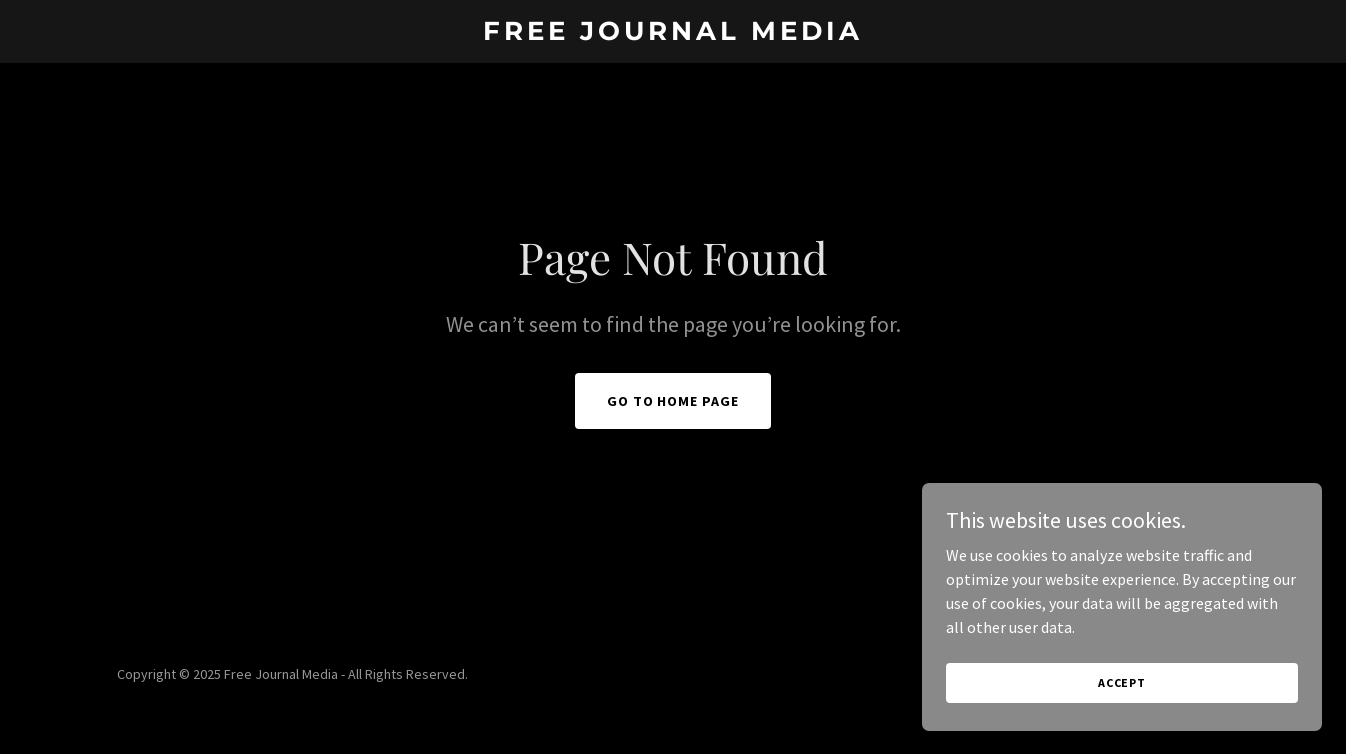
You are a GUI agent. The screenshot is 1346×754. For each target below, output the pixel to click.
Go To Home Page (673, 401)
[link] (673, 34)
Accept (1122, 682)
